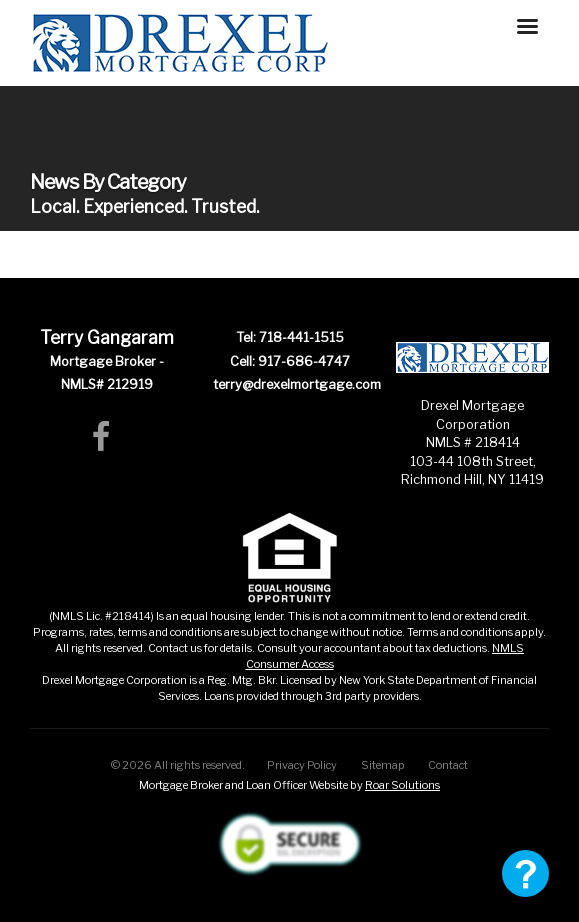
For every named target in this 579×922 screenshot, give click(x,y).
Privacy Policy (302, 765)
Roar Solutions (402, 785)
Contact (448, 765)
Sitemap (383, 765)
